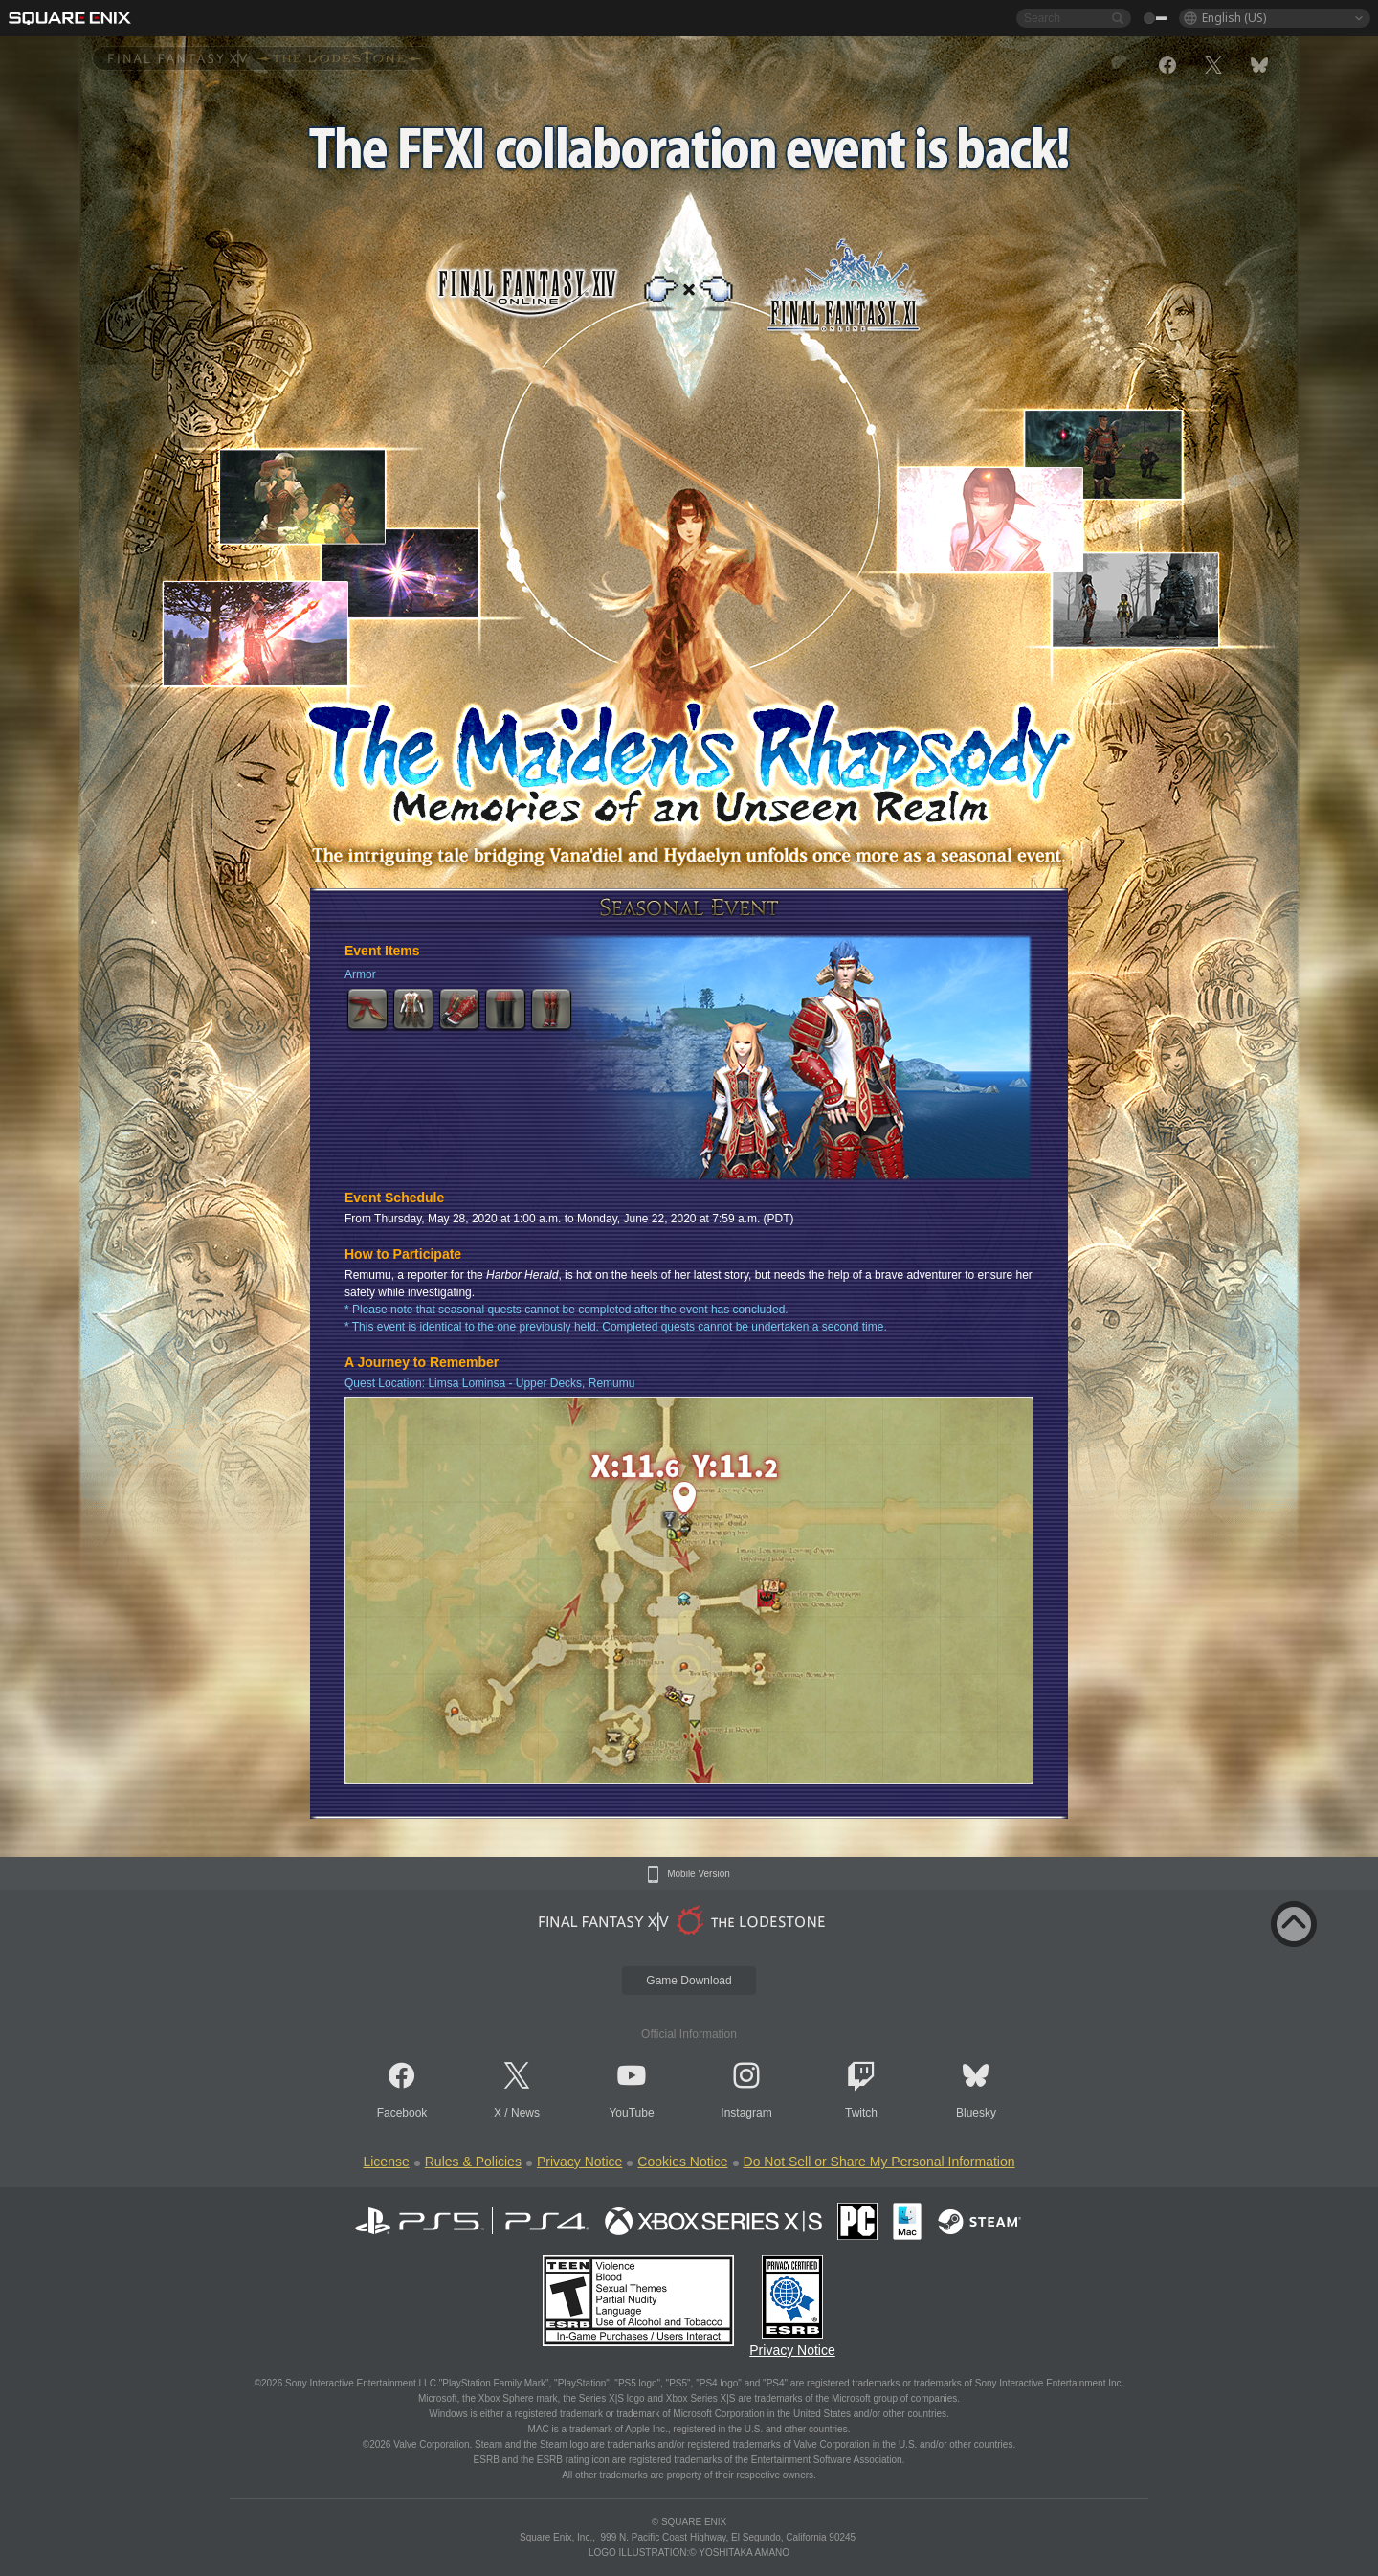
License (386, 2161)
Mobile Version (698, 1874)
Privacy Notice (579, 2161)
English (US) (1234, 18)
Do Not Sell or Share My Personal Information (879, 2161)
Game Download (688, 1980)
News (525, 2112)
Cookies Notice (682, 2161)
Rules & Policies (473, 2161)
